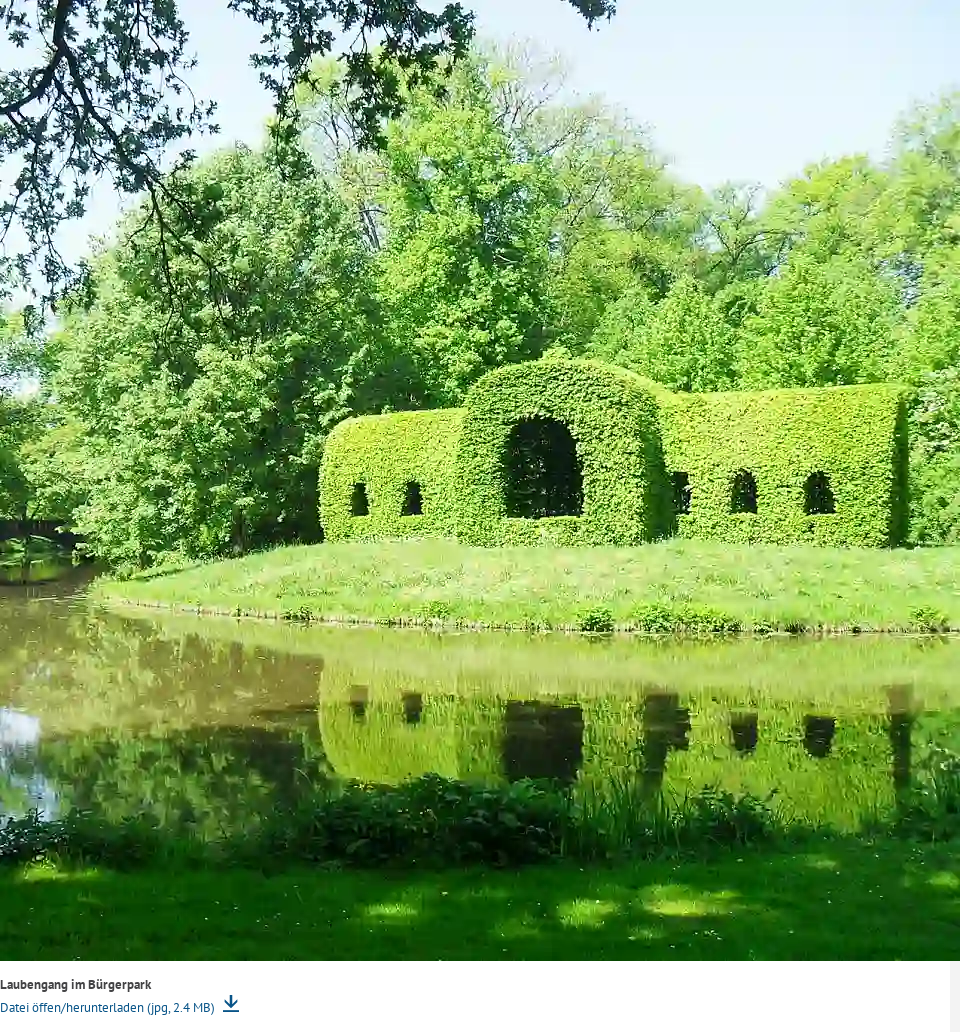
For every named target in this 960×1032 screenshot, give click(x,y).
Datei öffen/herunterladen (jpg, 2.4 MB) (109, 1007)
